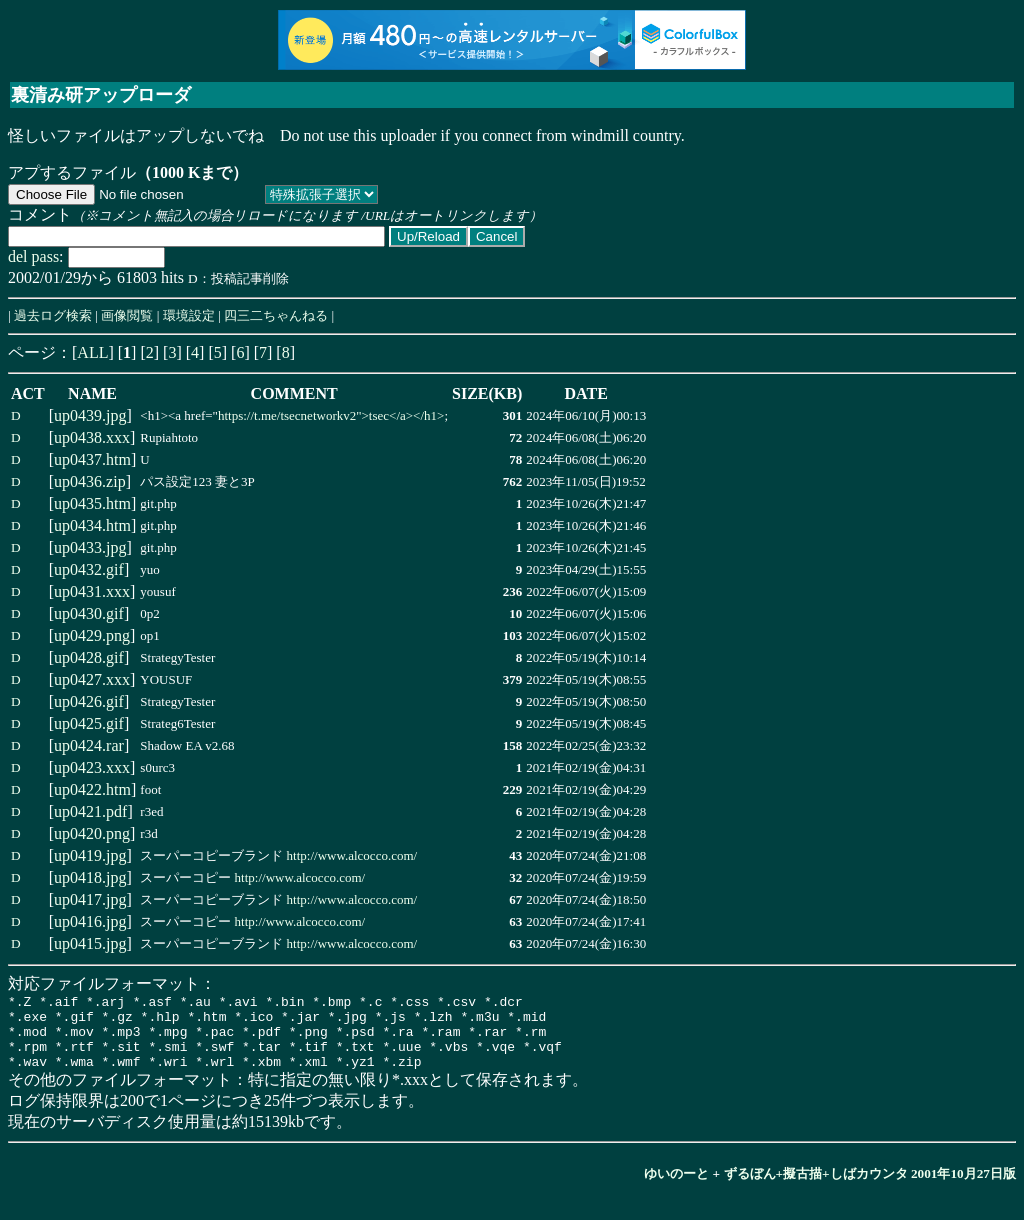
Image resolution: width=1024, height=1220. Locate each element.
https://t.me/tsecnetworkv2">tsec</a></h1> (331, 415)
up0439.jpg (90, 415)
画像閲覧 (127, 315)
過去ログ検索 (53, 315)
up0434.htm (92, 525)
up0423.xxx (92, 767)
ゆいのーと (676, 1188)
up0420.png (92, 833)
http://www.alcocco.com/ (352, 855)
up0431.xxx (92, 591)
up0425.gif (89, 723)
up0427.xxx (92, 679)
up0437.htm (92, 459)
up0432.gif (89, 569)
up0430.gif (89, 613)
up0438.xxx (92, 437)
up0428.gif (89, 657)
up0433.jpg (90, 547)
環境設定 (189, 315)
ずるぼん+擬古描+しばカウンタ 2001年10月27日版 (870, 1188)
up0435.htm (92, 503)
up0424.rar (89, 745)
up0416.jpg (90, 921)
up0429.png (92, 635)
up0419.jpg (90, 855)
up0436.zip (90, 481)
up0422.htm (92, 789)
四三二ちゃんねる (276, 315)
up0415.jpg (90, 943)
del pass (33, 256)
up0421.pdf (90, 811)
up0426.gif (89, 701)
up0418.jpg (90, 877)
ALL (92, 352)
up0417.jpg (90, 899)
